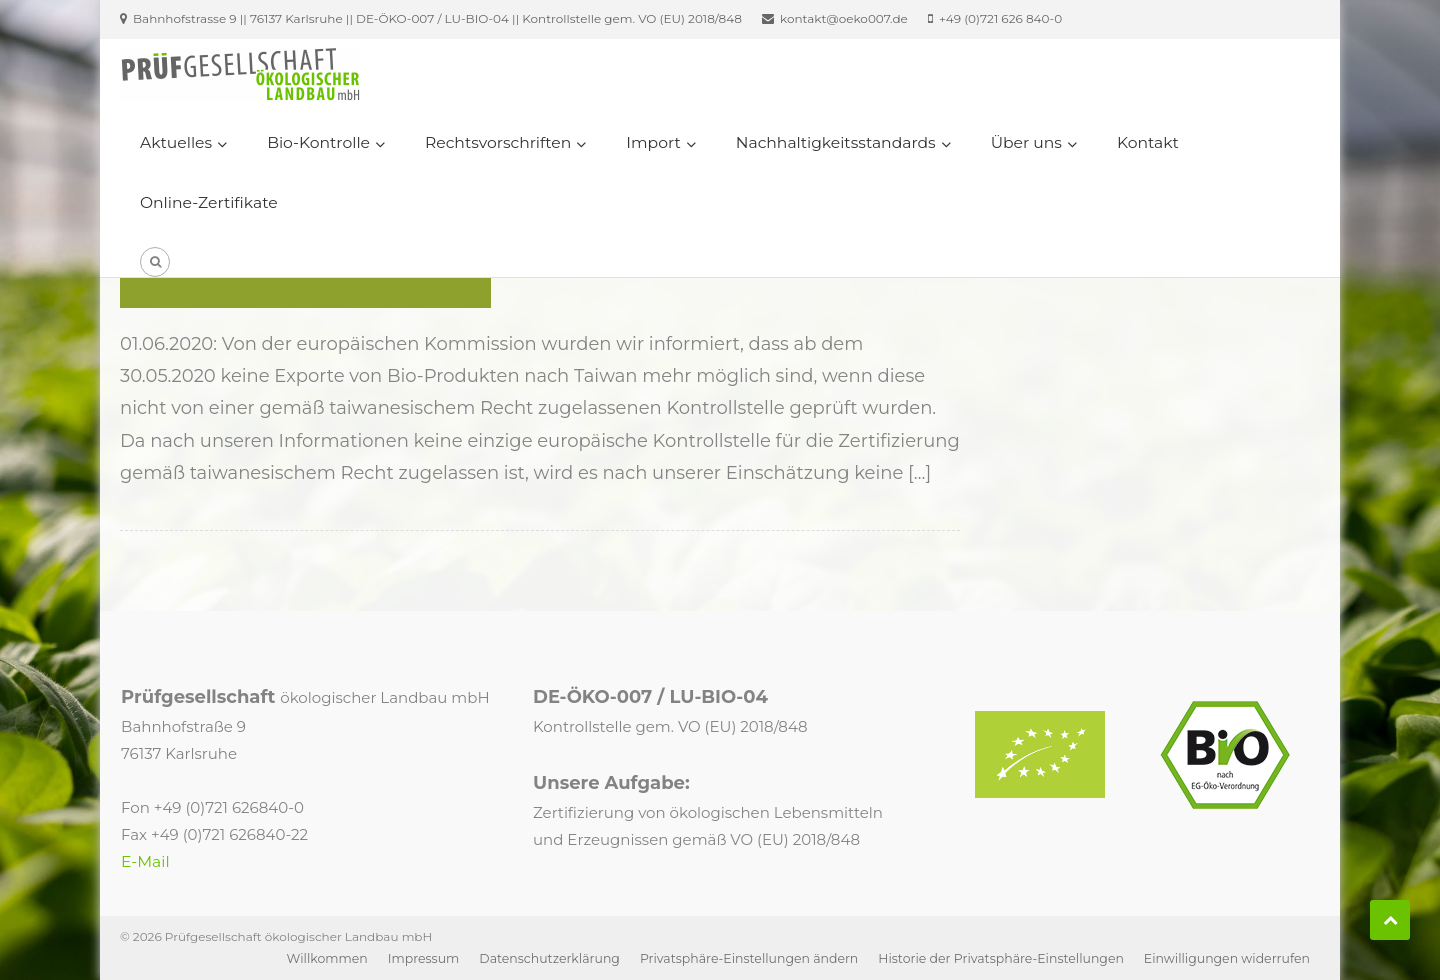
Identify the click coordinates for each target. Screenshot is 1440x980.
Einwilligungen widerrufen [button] (1227, 958)
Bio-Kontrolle (318, 142)
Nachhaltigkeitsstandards (836, 142)
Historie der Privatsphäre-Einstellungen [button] (1001, 958)
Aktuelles (176, 142)
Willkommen (327, 958)
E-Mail (145, 861)
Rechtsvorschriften (498, 142)
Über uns (1026, 142)
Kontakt (1148, 142)
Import (653, 142)
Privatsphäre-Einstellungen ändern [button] (749, 958)
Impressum (424, 958)
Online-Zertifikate (209, 202)
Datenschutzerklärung (549, 958)
